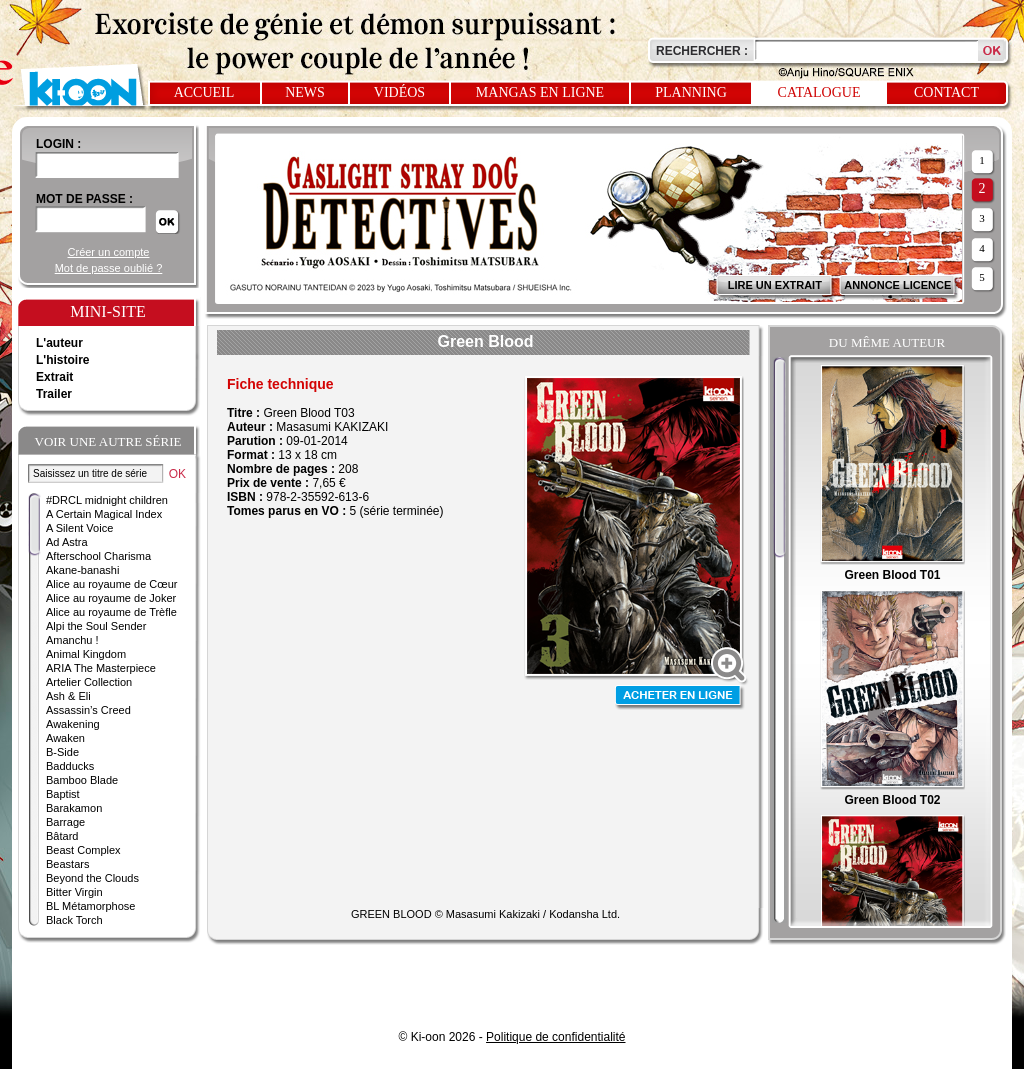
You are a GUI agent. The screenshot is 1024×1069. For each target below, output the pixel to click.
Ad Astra (67, 542)
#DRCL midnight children (107, 500)
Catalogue (819, 92)
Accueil (204, 92)
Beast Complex (83, 850)
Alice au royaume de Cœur (111, 584)
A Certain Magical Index (104, 514)
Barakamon (74, 808)
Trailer (54, 394)
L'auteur (59, 343)
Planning (691, 92)
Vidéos (399, 92)
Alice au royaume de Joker (111, 598)
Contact (946, 92)
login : (58, 144)
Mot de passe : (84, 199)
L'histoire (63, 360)
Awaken (65, 738)
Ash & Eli (68, 696)
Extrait (54, 377)
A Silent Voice (79, 528)
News (305, 92)
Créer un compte (109, 252)
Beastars (67, 864)
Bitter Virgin (74, 892)
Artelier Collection (89, 682)
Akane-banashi (82, 570)
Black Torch (74, 920)
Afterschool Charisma (98, 556)
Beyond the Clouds (92, 878)
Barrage (65, 822)
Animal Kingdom (86, 654)
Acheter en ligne (680, 697)
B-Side (62, 752)
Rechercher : (702, 51)
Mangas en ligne (540, 92)
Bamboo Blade (82, 780)
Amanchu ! (72, 640)
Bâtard (62, 836)
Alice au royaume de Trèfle (111, 612)
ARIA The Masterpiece (101, 668)
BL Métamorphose (90, 906)
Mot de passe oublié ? (109, 268)
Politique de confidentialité (555, 1037)
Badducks (70, 766)
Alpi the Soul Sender (96, 626)
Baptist (63, 794)
